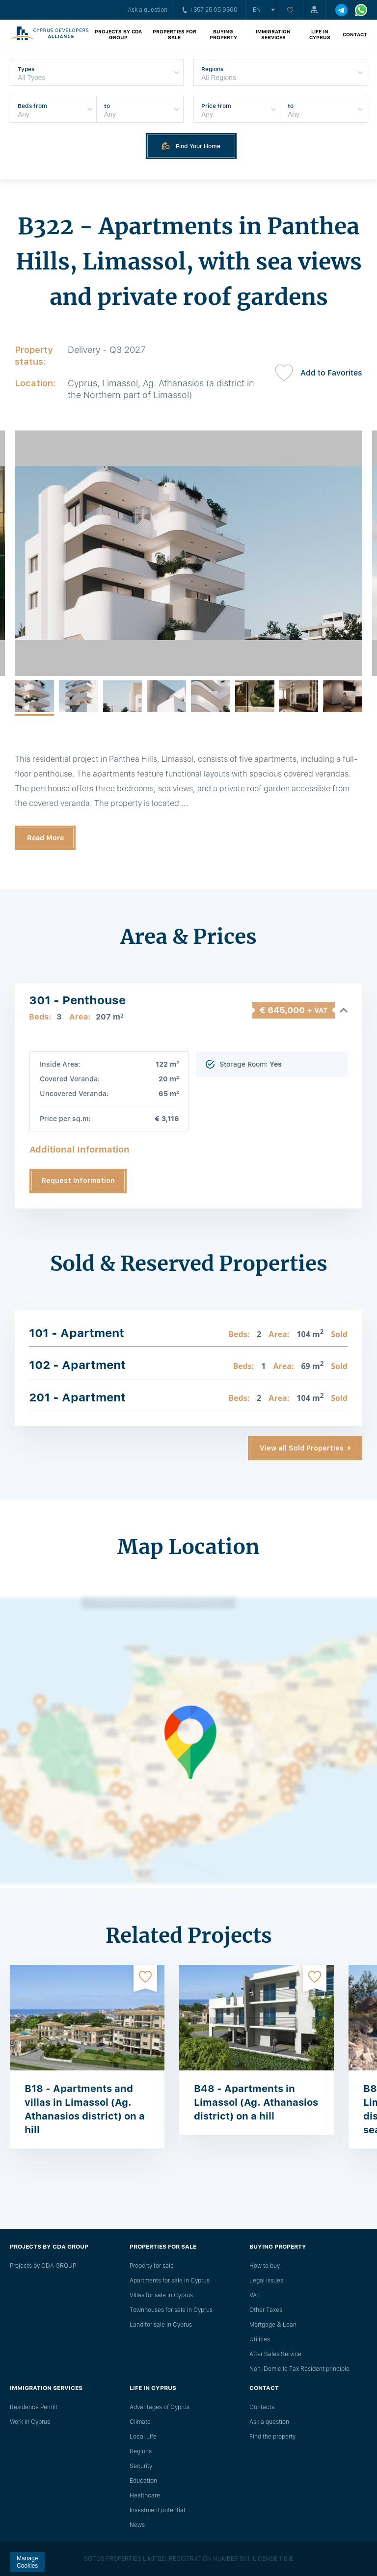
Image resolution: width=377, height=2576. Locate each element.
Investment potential (157, 2510)
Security (141, 2466)
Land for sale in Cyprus (161, 2324)
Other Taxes (265, 2310)
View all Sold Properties (302, 1448)
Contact (355, 34)
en (257, 9)
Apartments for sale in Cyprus (170, 2280)
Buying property (223, 34)
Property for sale (152, 2265)
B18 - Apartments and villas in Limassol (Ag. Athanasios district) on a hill (85, 2109)
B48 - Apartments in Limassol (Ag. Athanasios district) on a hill (256, 2102)
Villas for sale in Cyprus (161, 2295)
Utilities (259, 2339)
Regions (141, 2451)
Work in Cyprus (30, 2421)
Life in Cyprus (319, 34)
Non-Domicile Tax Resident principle (299, 2368)
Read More (45, 838)
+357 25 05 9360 (210, 9)
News (137, 2525)
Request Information (78, 1180)
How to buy (264, 2265)
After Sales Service (275, 2354)
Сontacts (261, 2407)
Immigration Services (273, 34)
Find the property (272, 2436)
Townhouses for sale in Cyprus (171, 2310)
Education (143, 2480)
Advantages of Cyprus (159, 2407)
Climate (140, 2421)
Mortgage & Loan (272, 2324)
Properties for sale (174, 34)
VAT (254, 2295)
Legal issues (266, 2280)
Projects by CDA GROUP (118, 34)
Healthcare (145, 2495)
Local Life (143, 2436)
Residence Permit (33, 2407)
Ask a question (147, 9)
